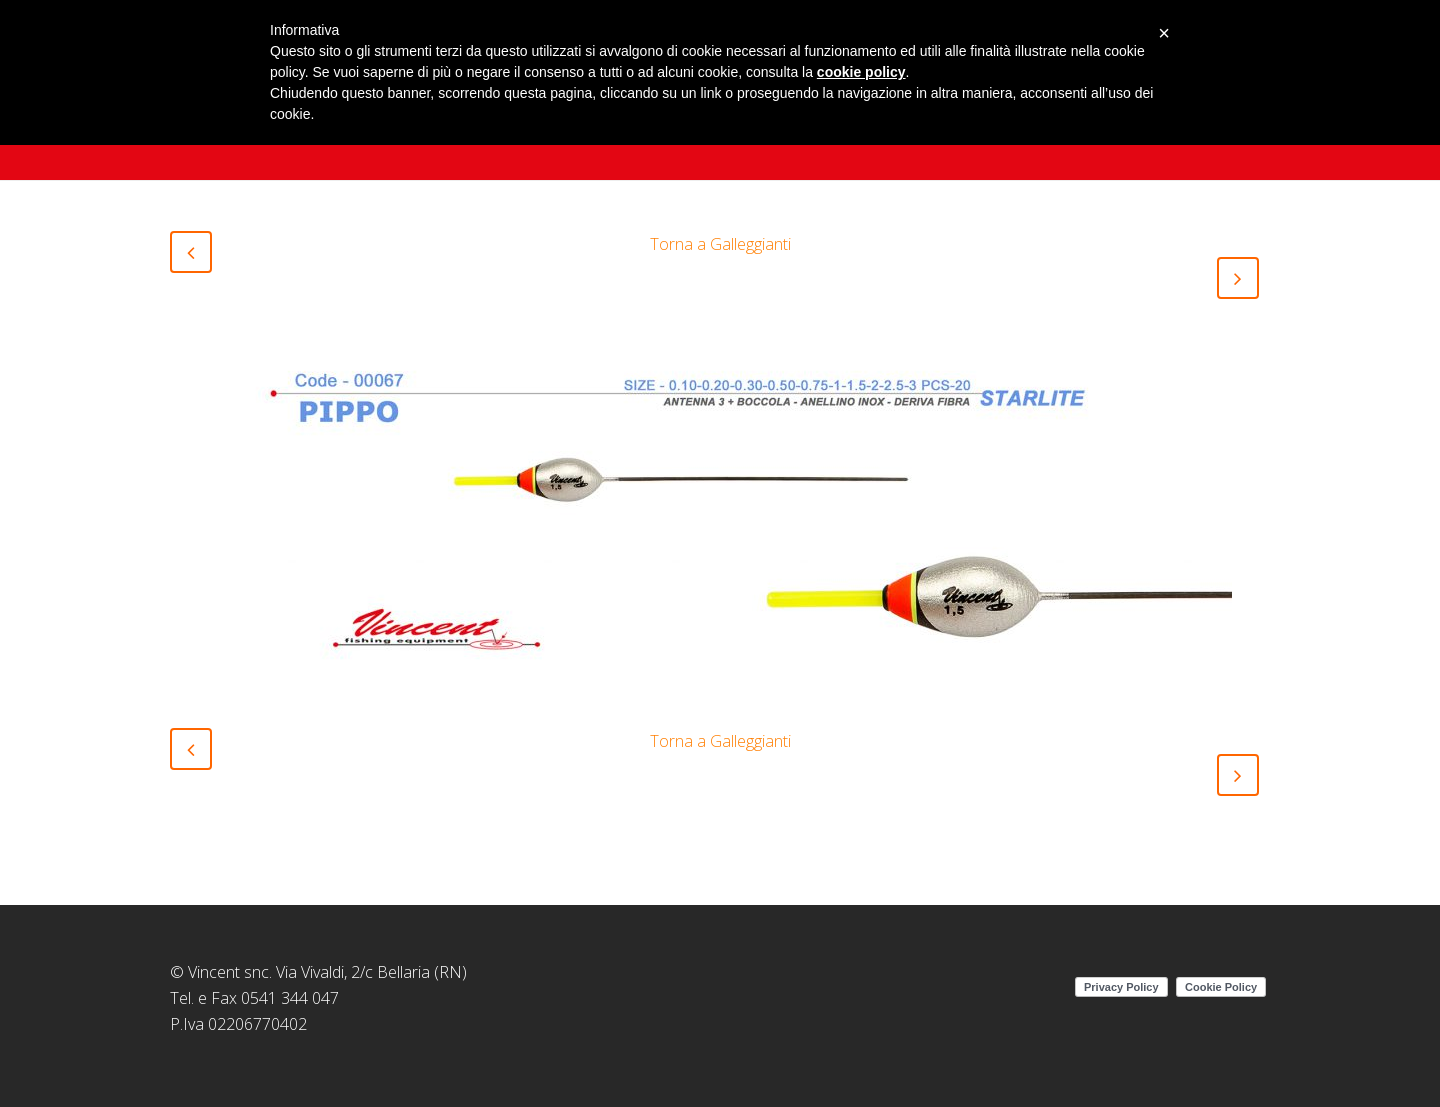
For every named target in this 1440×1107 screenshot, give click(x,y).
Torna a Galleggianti (720, 244)
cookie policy (861, 72)
